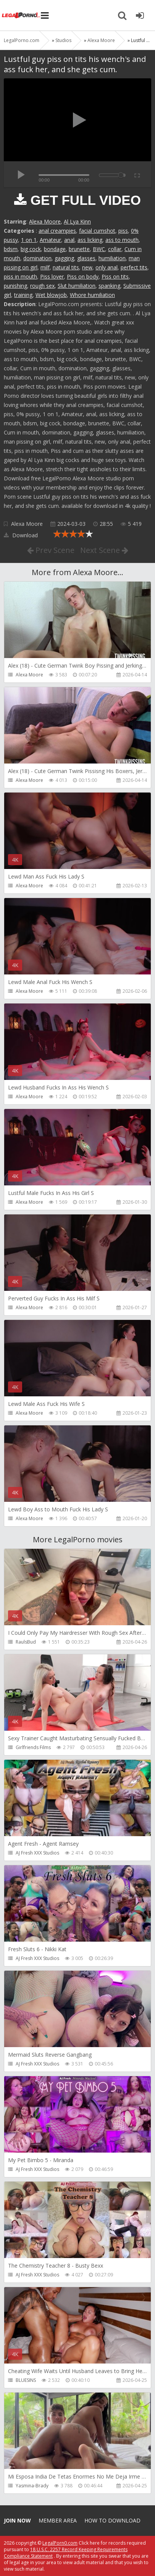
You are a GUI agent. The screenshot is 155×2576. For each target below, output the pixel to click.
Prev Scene (50, 550)
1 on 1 (29, 239)
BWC (99, 249)
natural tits (66, 267)
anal (69, 239)
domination (37, 258)
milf (45, 267)
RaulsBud (26, 1642)
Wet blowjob (51, 294)
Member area (58, 2520)
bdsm (11, 249)
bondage (55, 249)
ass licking (90, 239)
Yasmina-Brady (32, 2485)
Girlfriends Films (33, 1747)
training (23, 294)
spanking (109, 285)
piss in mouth (20, 276)
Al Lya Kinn (77, 221)
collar (114, 249)
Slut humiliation (76, 285)
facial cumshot (97, 230)
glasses (86, 258)
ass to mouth (122, 239)
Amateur (50, 239)
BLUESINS (26, 2380)
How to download (112, 2520)
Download (21, 535)
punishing (15, 285)
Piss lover (52, 276)
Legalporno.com (21, 15)
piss (123, 230)
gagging (64, 258)
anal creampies (57, 230)
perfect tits (134, 267)
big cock (31, 249)
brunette (79, 249)
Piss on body (82, 276)
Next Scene (104, 550)
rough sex (42, 285)
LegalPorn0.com (60, 2543)
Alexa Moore (45, 221)
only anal (106, 267)
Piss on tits (115, 276)
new (87, 267)
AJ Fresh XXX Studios (37, 1853)
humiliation (112, 258)
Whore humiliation (92, 294)
